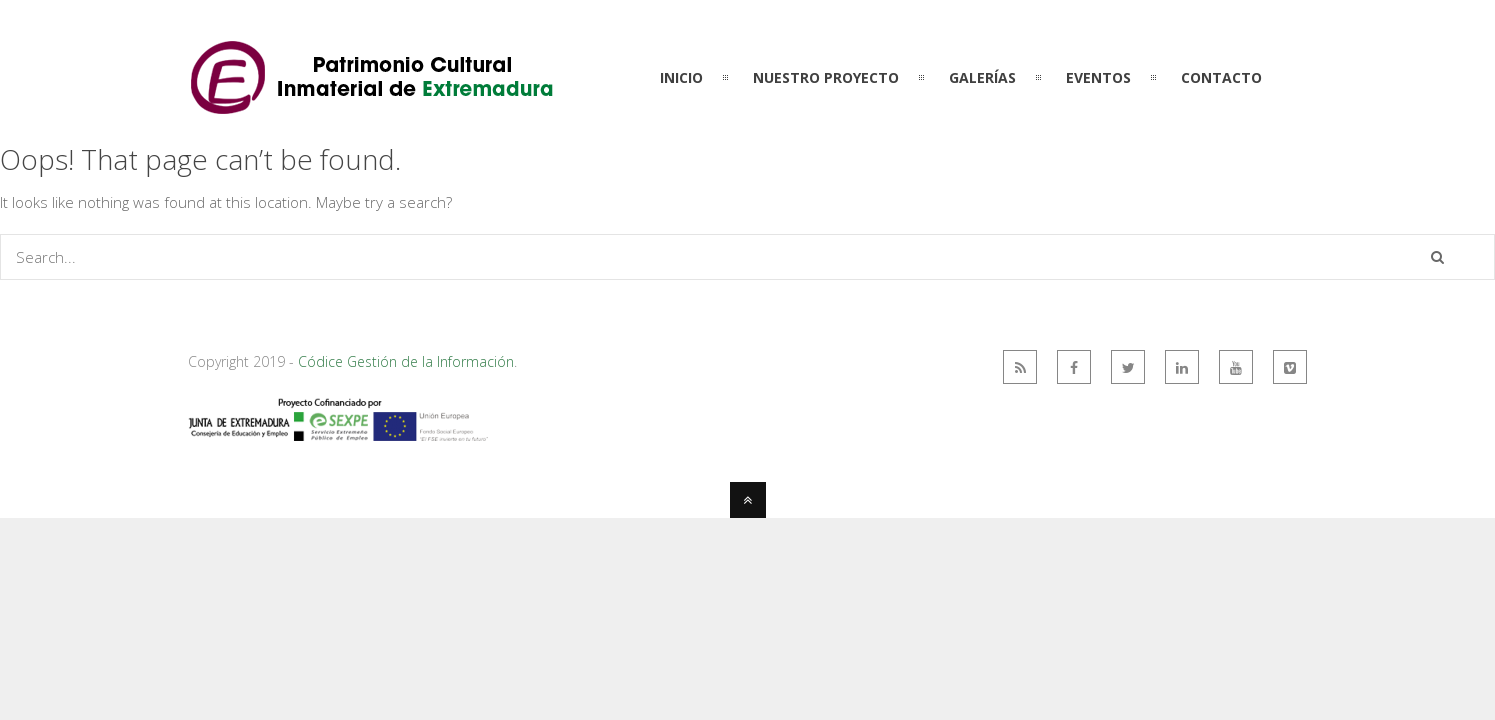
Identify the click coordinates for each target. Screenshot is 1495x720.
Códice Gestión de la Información (406, 361)
